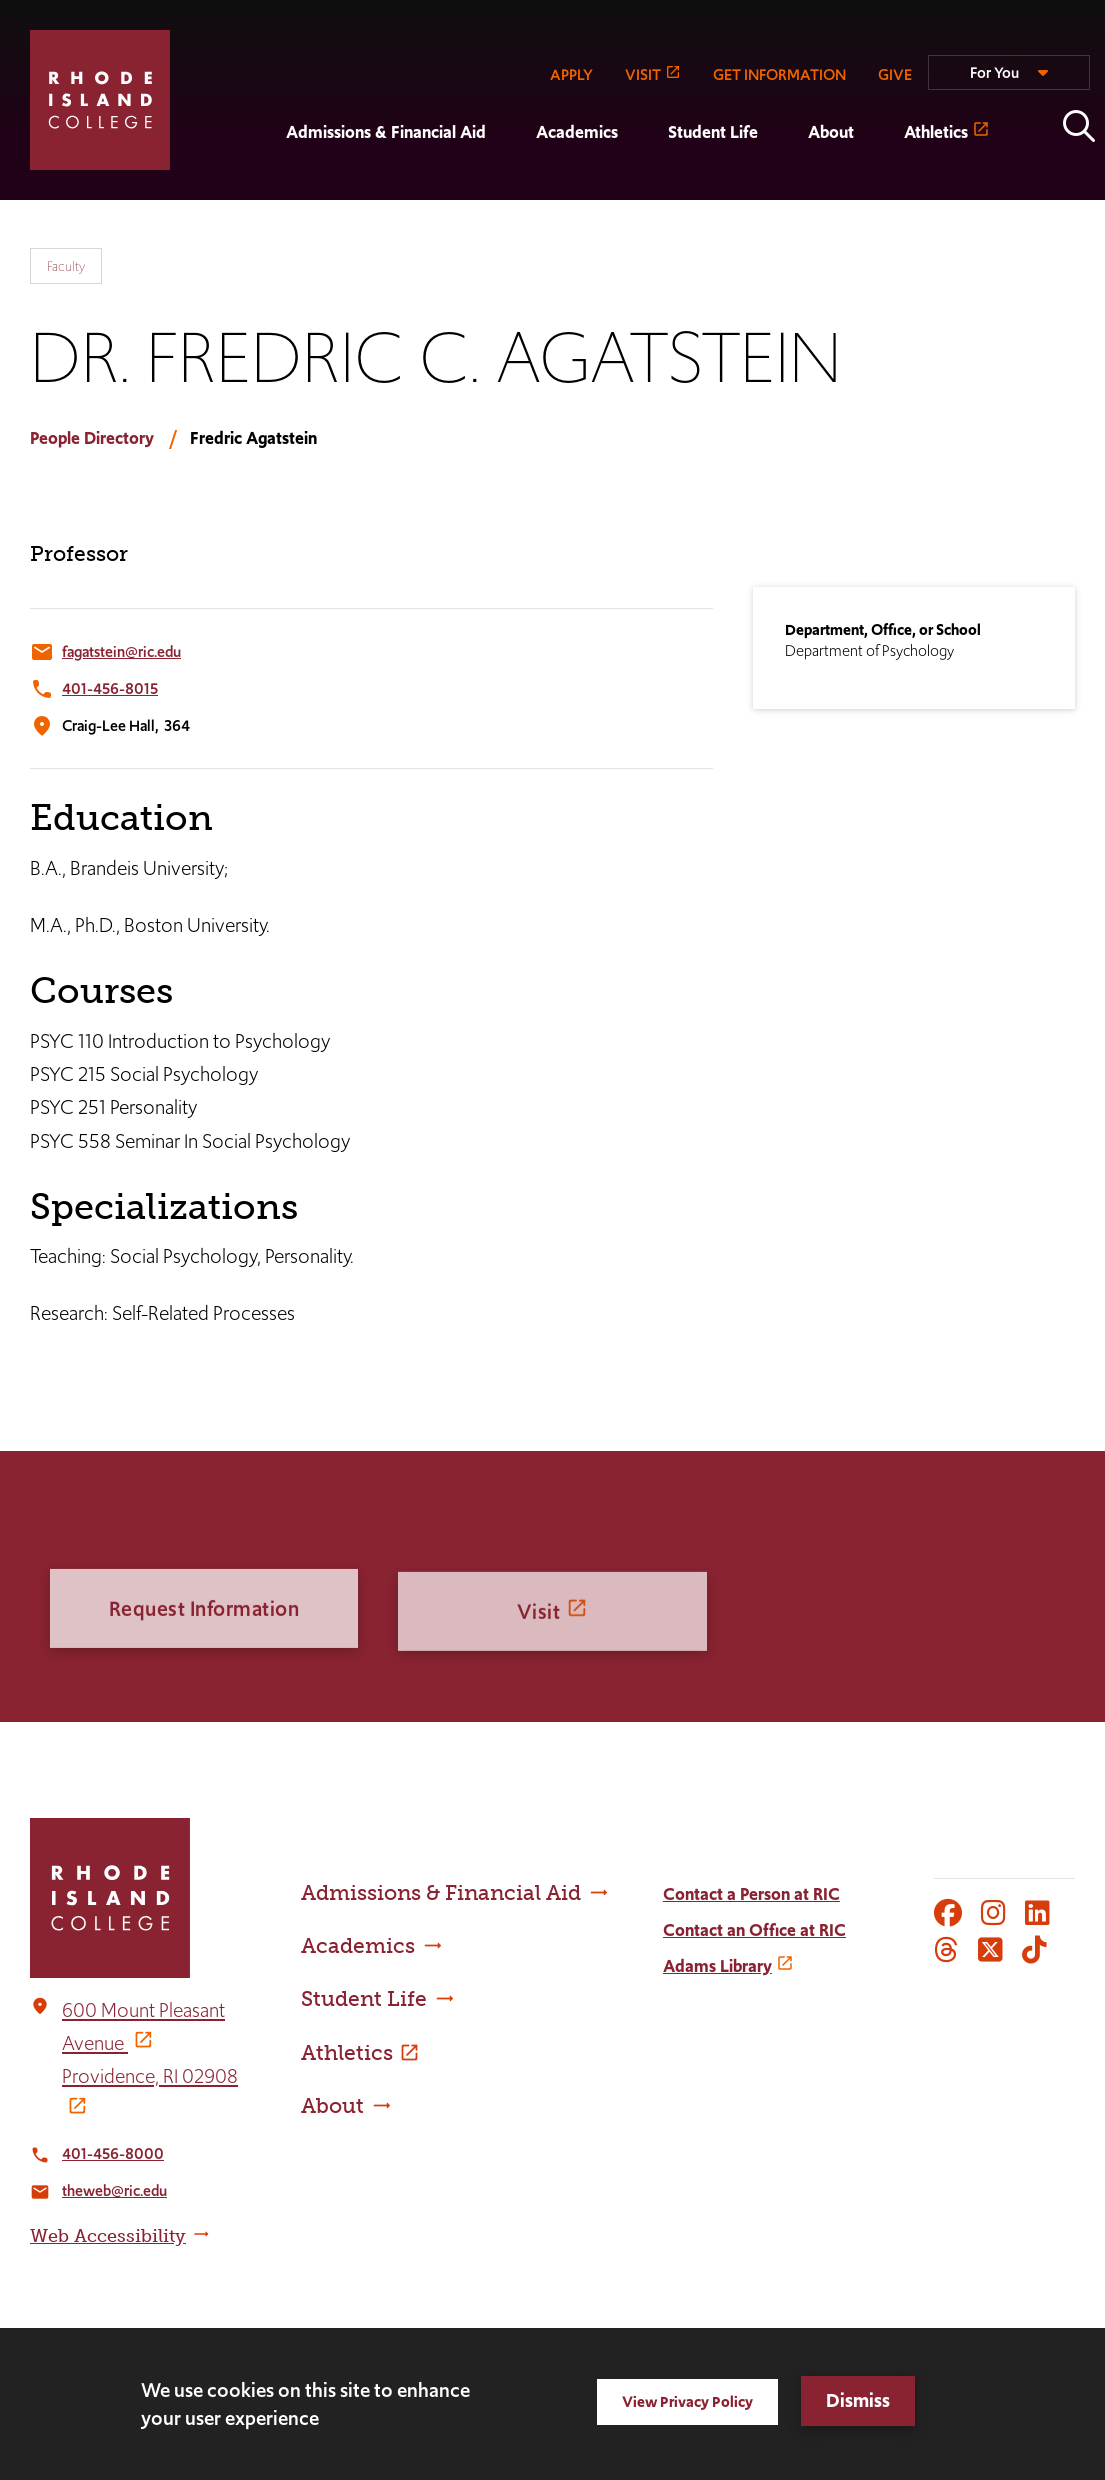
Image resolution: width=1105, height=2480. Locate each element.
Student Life (713, 132)
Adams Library (717, 1966)
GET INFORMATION (779, 74)
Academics (577, 132)
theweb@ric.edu (114, 2190)
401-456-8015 (110, 688)
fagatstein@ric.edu (121, 651)
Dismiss (858, 2400)
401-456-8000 (113, 2153)
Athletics (936, 132)
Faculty (66, 266)
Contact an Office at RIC (754, 1930)
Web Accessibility (108, 2236)
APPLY (571, 74)
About (831, 132)
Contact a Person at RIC (751, 1894)
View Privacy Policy (687, 2401)
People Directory (92, 438)
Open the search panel (1079, 126)
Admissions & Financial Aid (386, 132)
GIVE (895, 74)
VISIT (643, 74)
